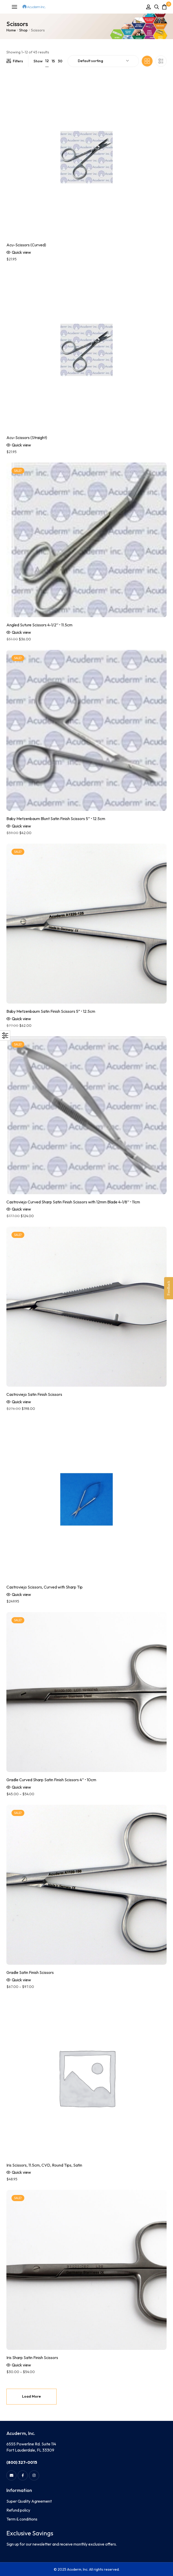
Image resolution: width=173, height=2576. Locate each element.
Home (11, 30)
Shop (23, 30)
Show (38, 61)
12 (47, 61)
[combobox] (103, 61)
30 (60, 61)
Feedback (168, 1288)
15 (53, 61)
